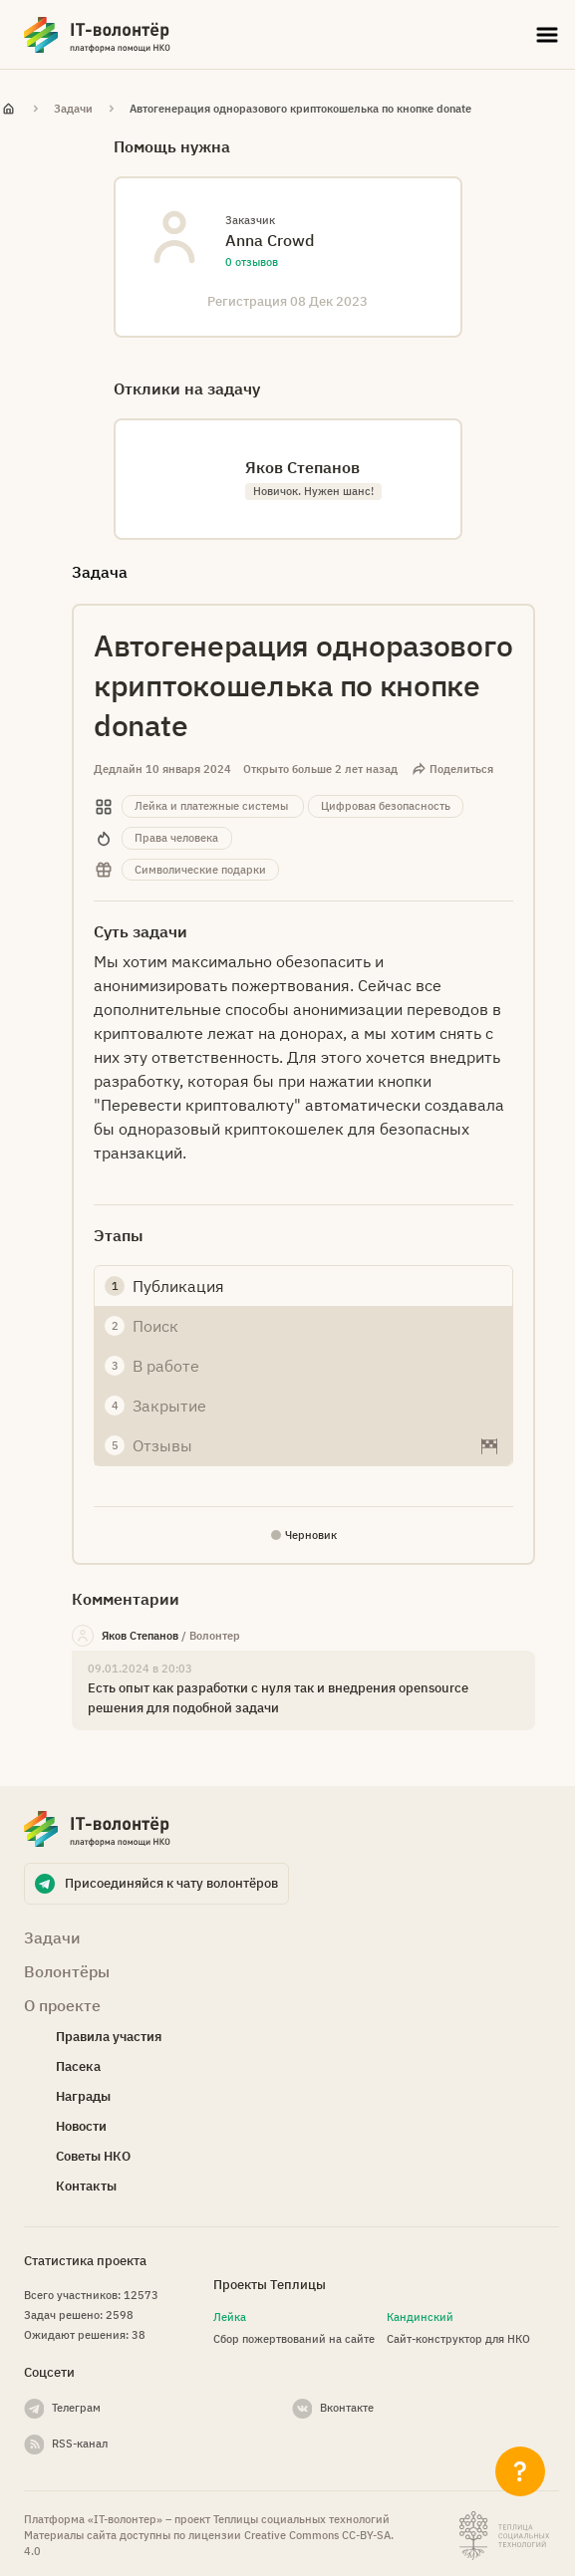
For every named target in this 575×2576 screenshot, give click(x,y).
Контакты (86, 2186)
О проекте (62, 2005)
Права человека (176, 838)
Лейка (229, 2317)
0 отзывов (251, 262)
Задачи (73, 109)
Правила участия (108, 2036)
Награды (83, 2096)
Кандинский (420, 2317)
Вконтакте (347, 2408)
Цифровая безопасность (385, 806)
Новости (81, 2126)
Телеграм (76, 2408)
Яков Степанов (140, 1636)
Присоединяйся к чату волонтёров (171, 1883)
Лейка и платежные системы (211, 806)
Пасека (78, 2066)
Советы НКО (93, 2156)
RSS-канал (80, 2443)
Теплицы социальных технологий (301, 2519)
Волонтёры (67, 1971)
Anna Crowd (269, 240)
